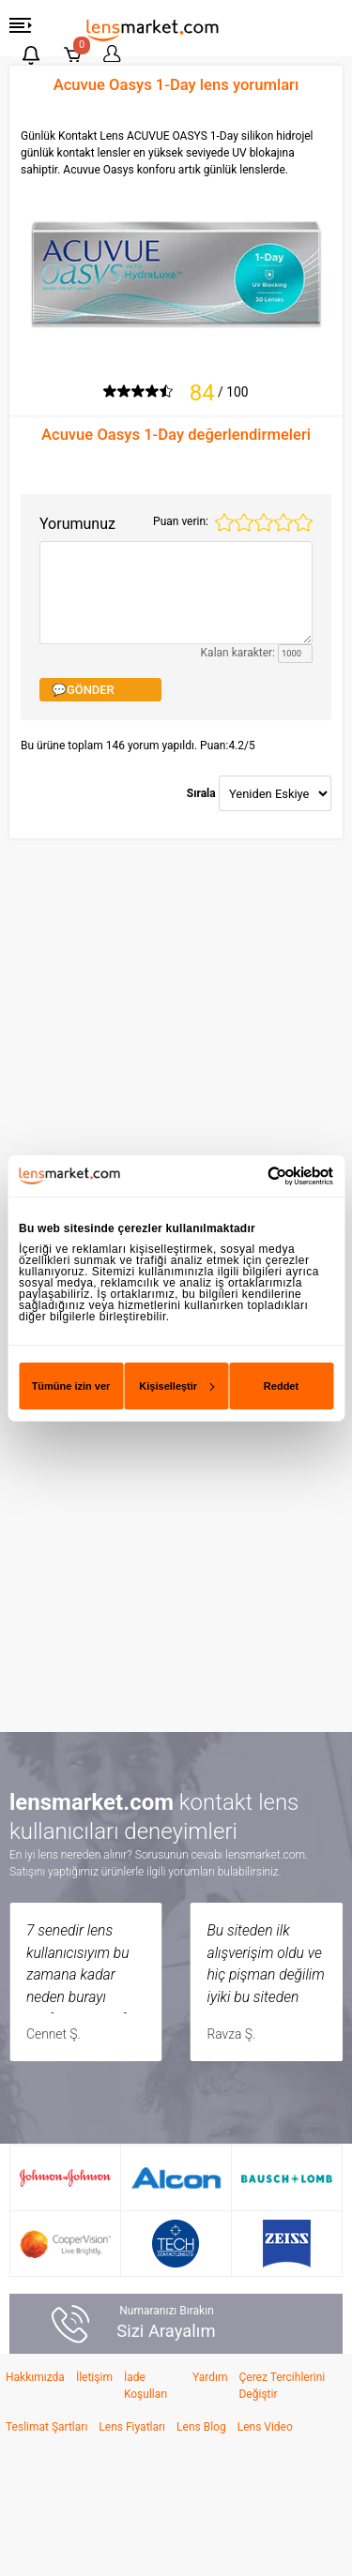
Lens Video (265, 2426)
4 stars (283, 522)
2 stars (244, 522)
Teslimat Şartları (46, 2426)
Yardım (210, 2377)
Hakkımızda (35, 2377)
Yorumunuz (77, 524)
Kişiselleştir (176, 1386)
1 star (224, 522)
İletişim (94, 2377)
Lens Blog (201, 2426)
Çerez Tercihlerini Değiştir (281, 2386)
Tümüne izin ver (71, 1386)
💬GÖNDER (83, 690)
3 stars (263, 522)
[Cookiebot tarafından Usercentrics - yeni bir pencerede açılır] (253, 1175)
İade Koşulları (145, 2386)
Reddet (281, 1386)
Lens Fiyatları (132, 2426)
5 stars (303, 522)
